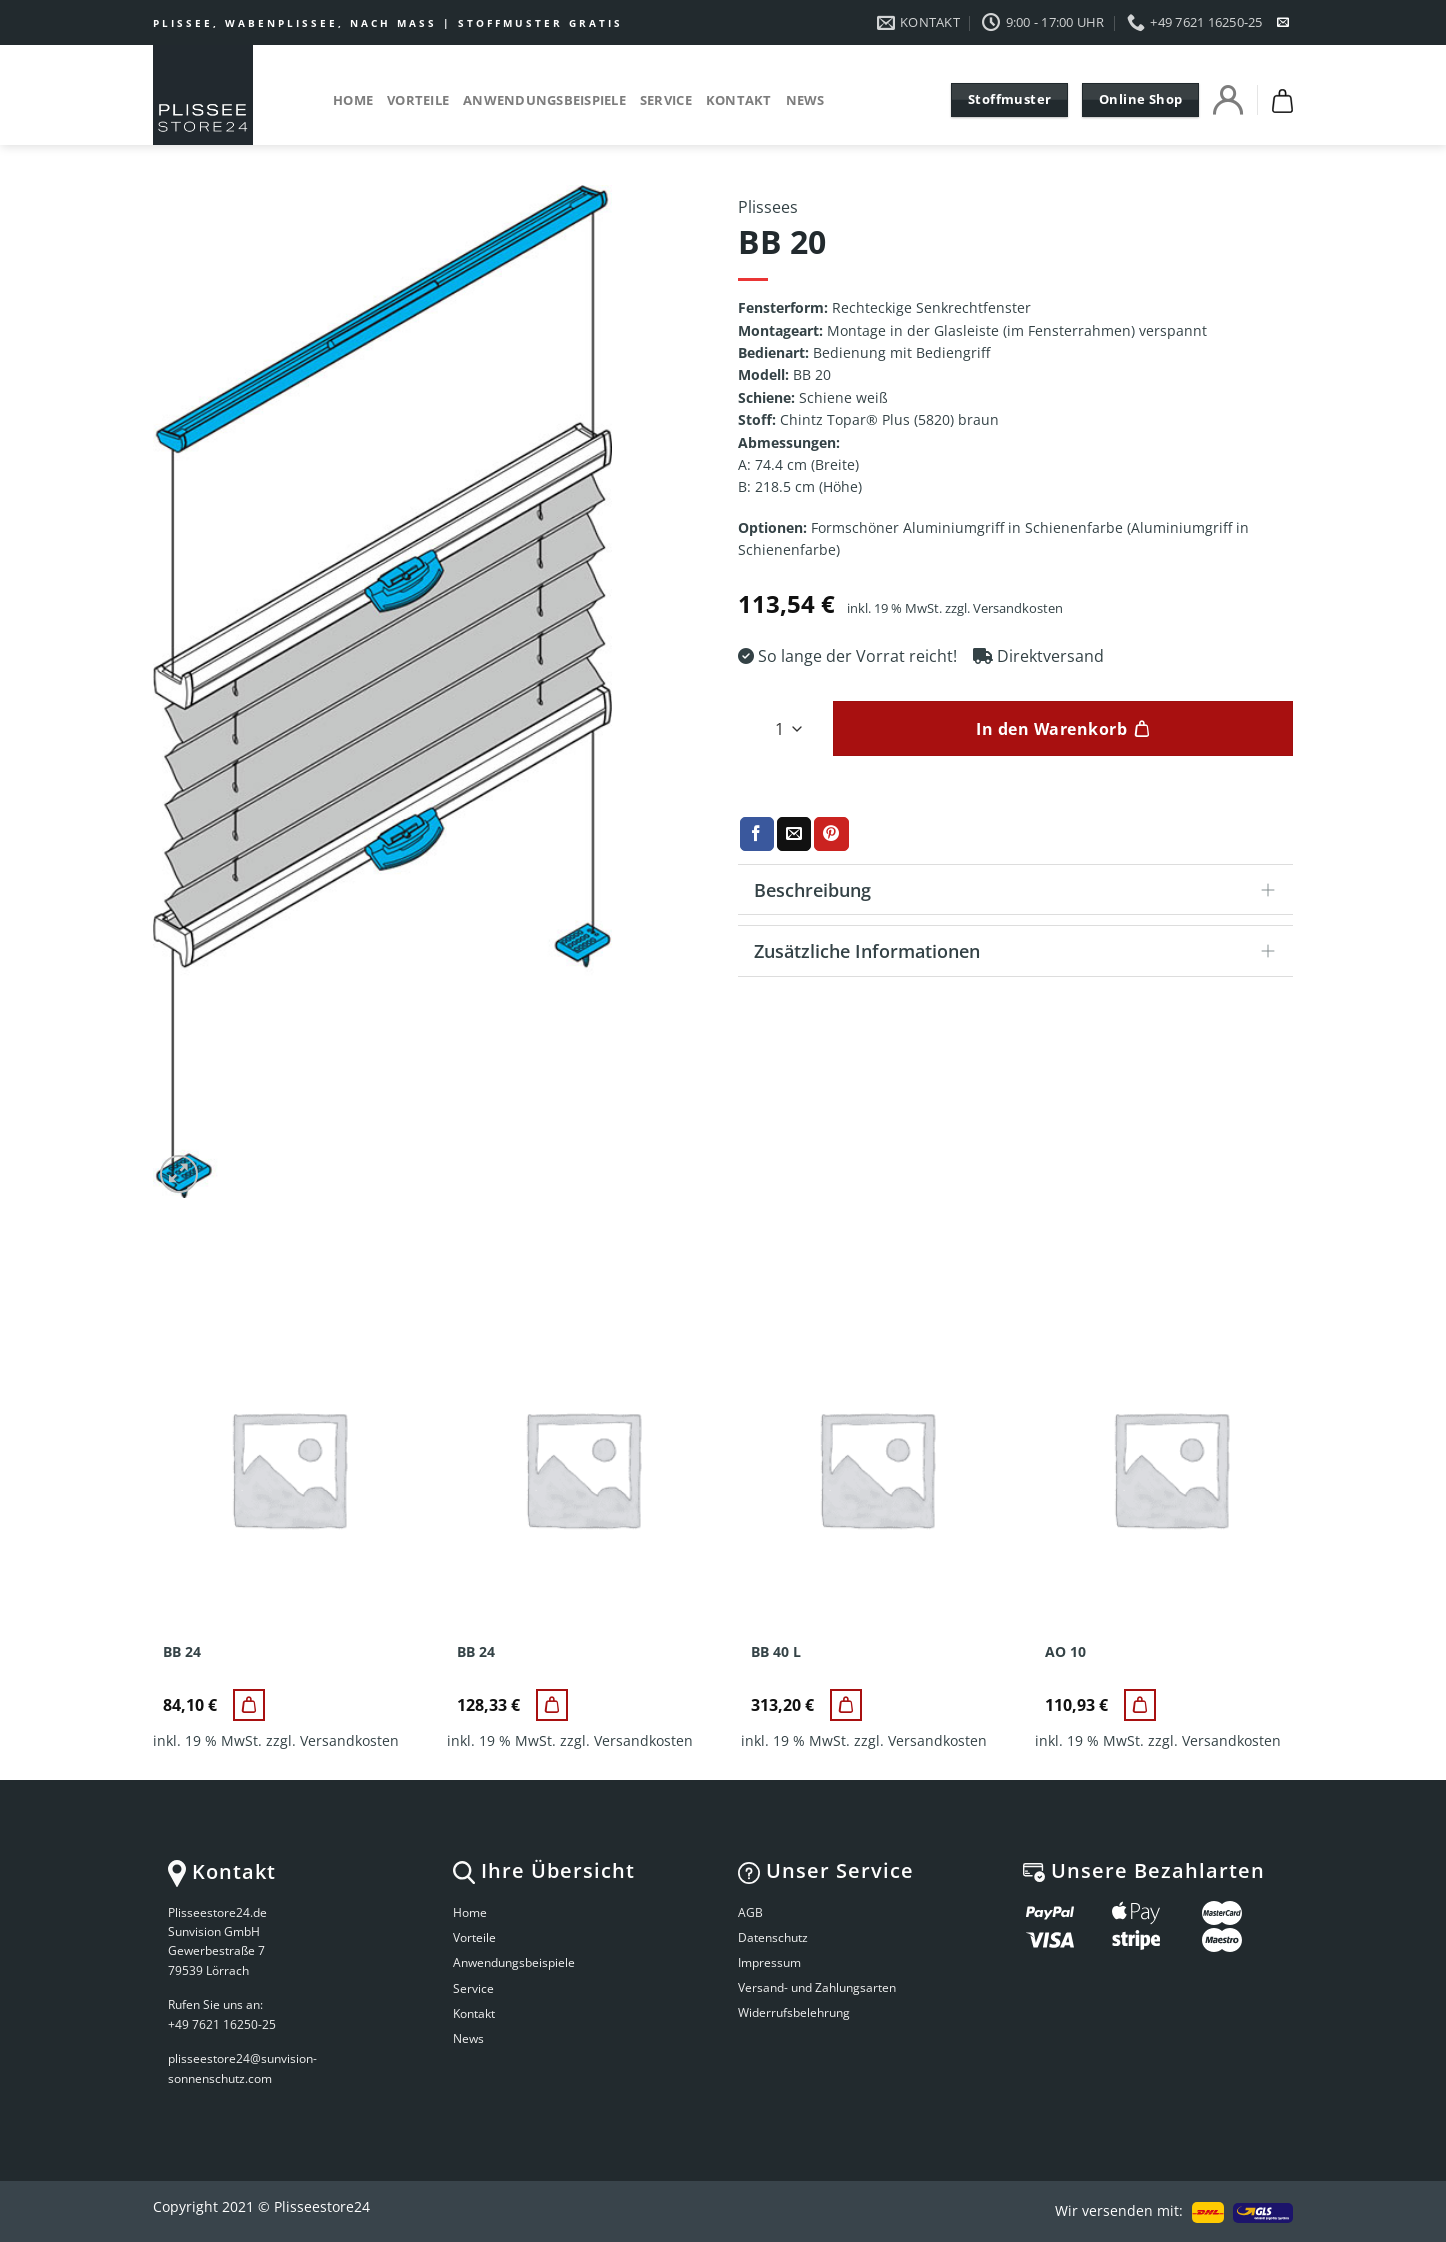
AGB (750, 1912)
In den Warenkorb (1051, 729)
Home (353, 100)
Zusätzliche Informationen (1021, 952)
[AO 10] (1140, 1705)
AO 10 (1065, 1652)
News (805, 100)
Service (666, 100)
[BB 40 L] (846, 1705)
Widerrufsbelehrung (794, 2012)
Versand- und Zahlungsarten (817, 1987)
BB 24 (182, 1652)
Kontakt (739, 100)
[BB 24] (249, 1705)
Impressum (769, 1962)
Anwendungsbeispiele (544, 100)
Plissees (768, 207)
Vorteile (418, 100)
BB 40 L (776, 1652)
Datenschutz (773, 1937)
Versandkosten (1018, 608)
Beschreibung (1021, 891)
